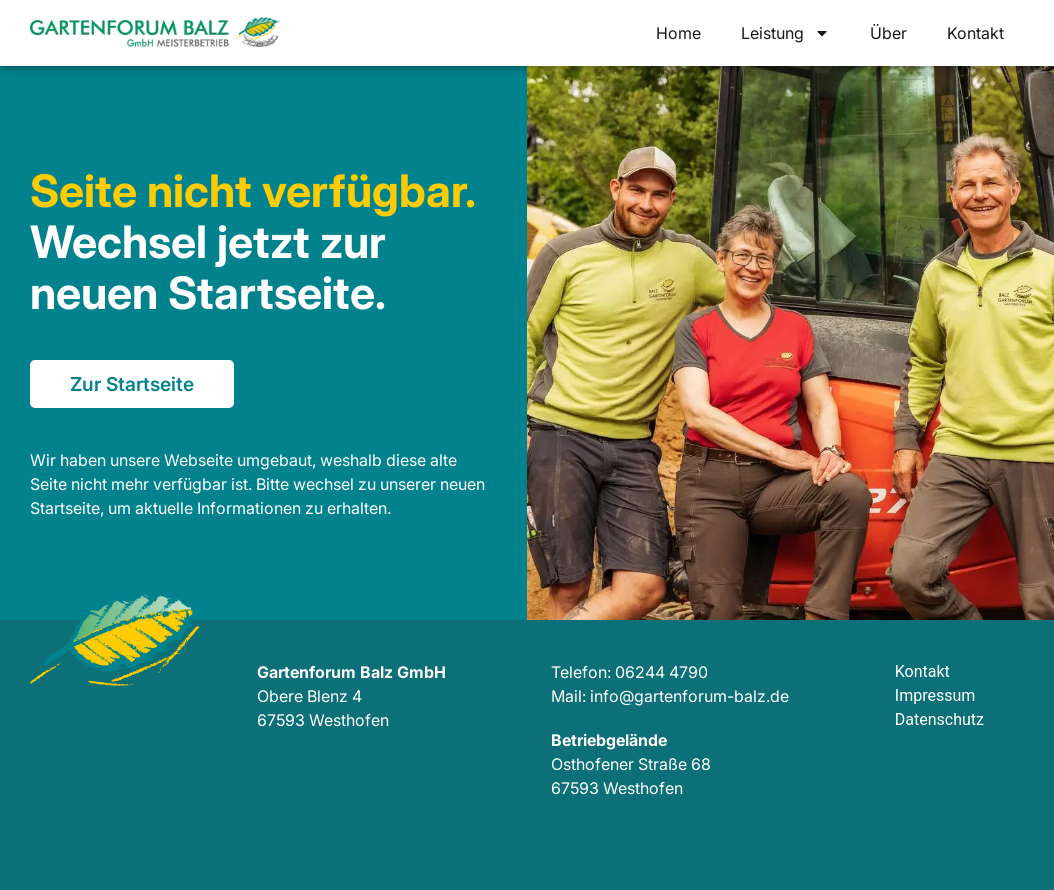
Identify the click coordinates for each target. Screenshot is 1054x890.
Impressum (935, 695)
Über (888, 33)
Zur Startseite (132, 384)
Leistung (785, 33)
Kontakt (975, 33)
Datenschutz (939, 719)
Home (678, 33)
